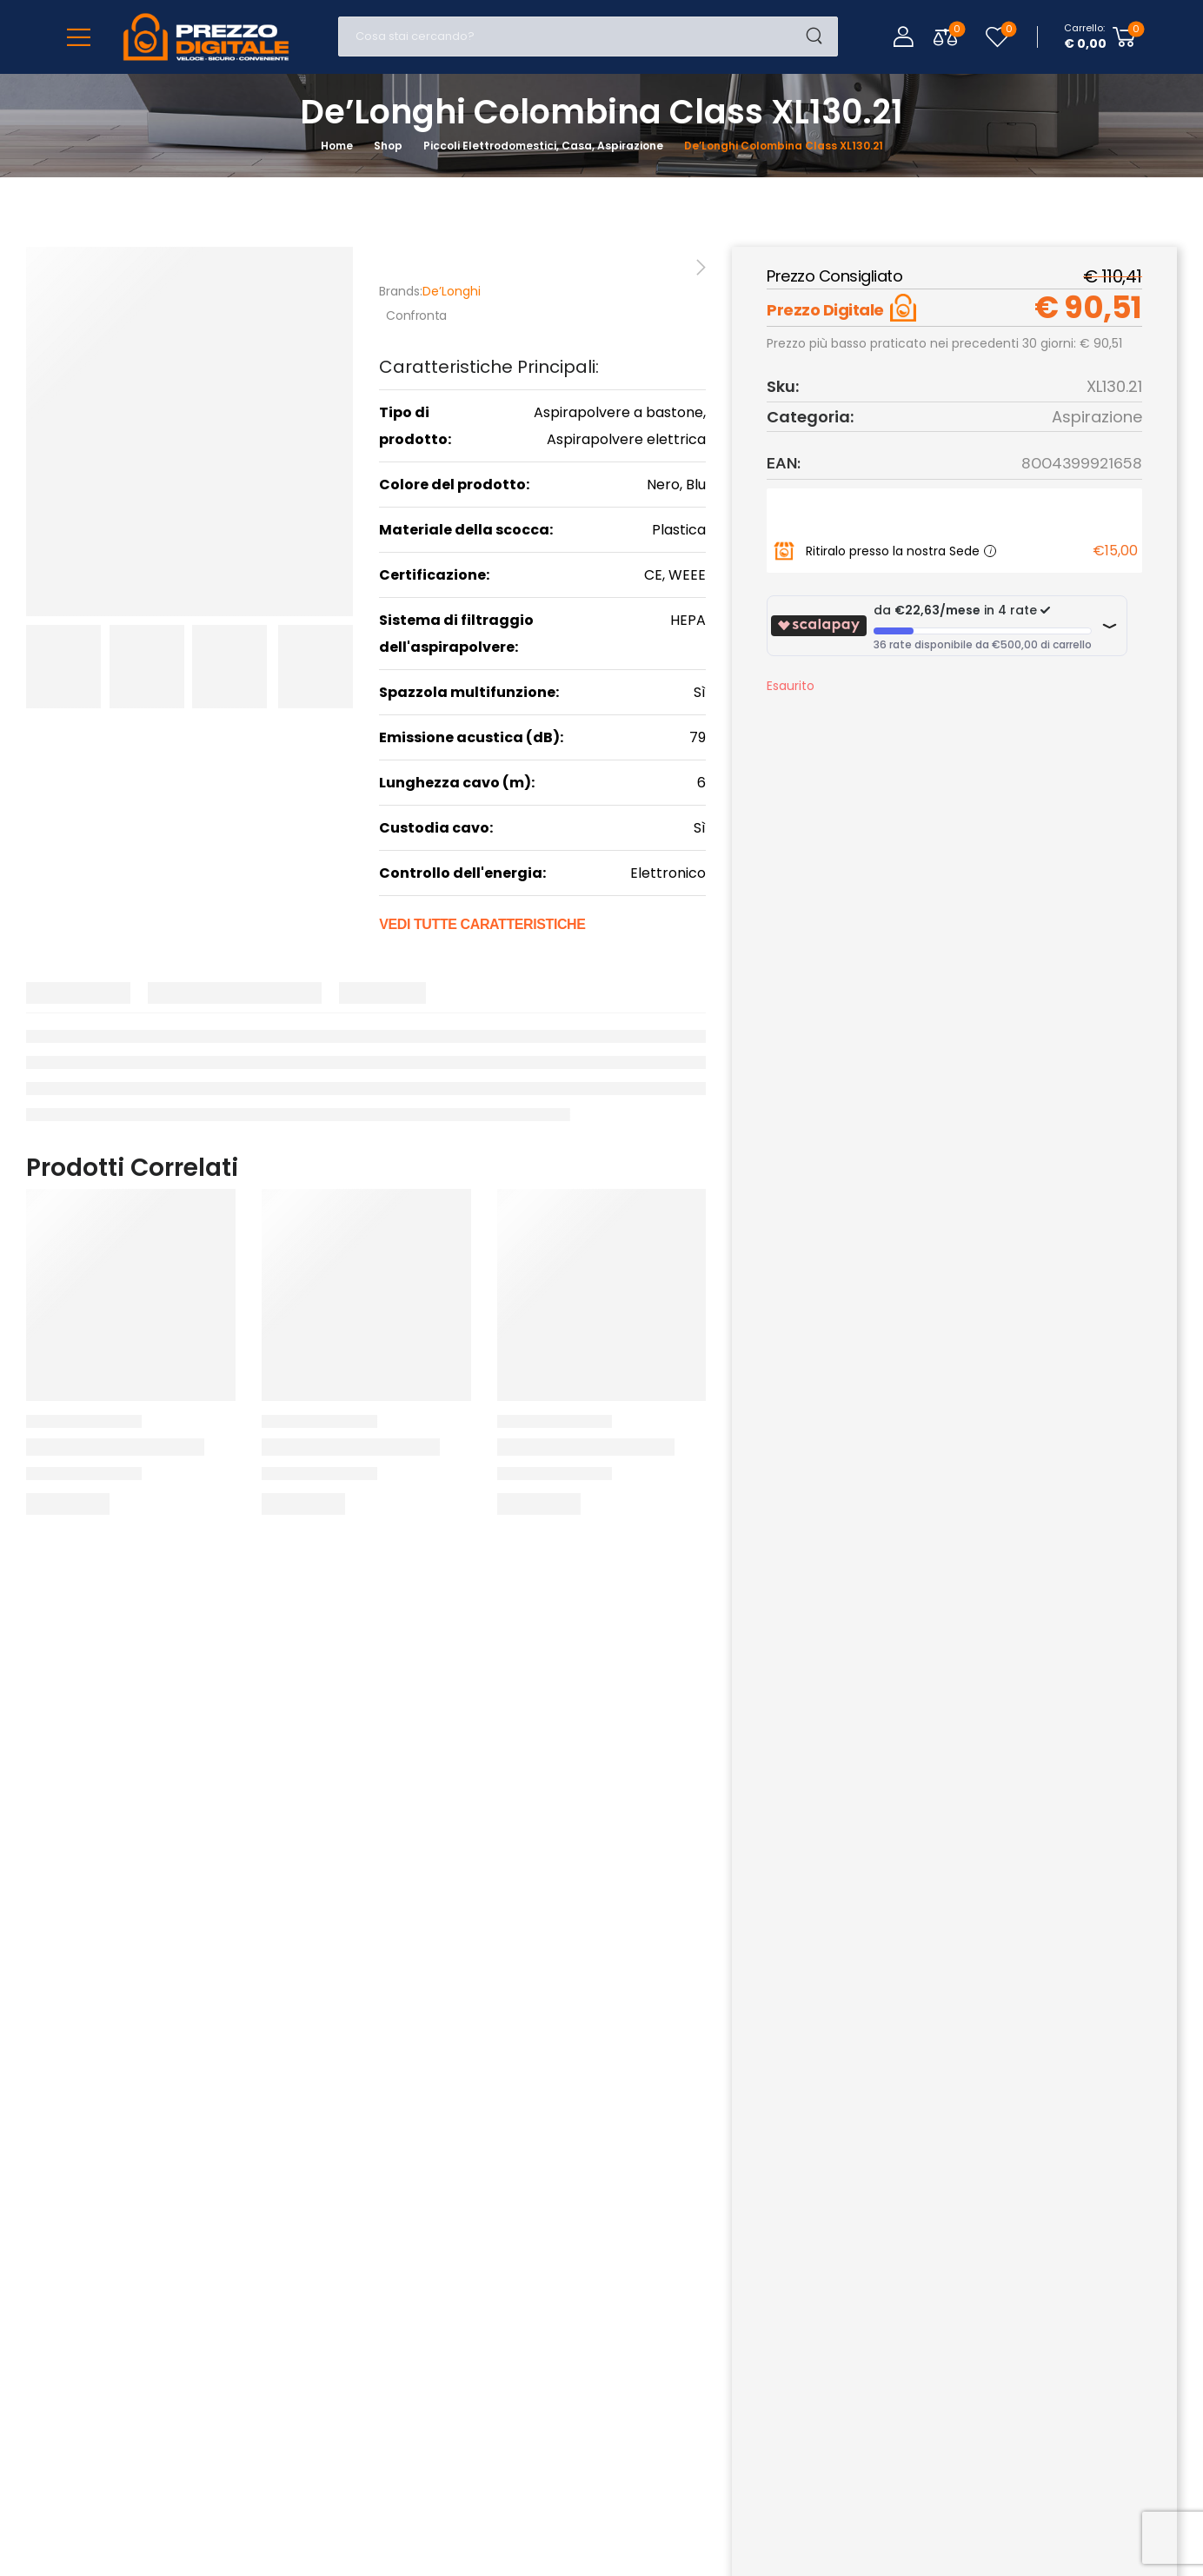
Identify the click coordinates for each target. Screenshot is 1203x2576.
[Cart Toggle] (1100, 36)
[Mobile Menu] (78, 37)
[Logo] (206, 37)
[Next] (699, 268)
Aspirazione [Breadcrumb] (630, 145)
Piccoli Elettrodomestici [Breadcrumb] (489, 145)
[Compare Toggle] (945, 36)
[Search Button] (819, 36)
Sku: (783, 386)
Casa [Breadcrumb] (577, 145)
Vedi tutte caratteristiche (482, 925)
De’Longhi (451, 291)
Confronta (416, 315)
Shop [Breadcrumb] (388, 145)
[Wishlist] (997, 36)
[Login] (903, 36)
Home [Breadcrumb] (337, 145)
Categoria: (810, 417)
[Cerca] (570, 36)
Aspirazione (1097, 417)
